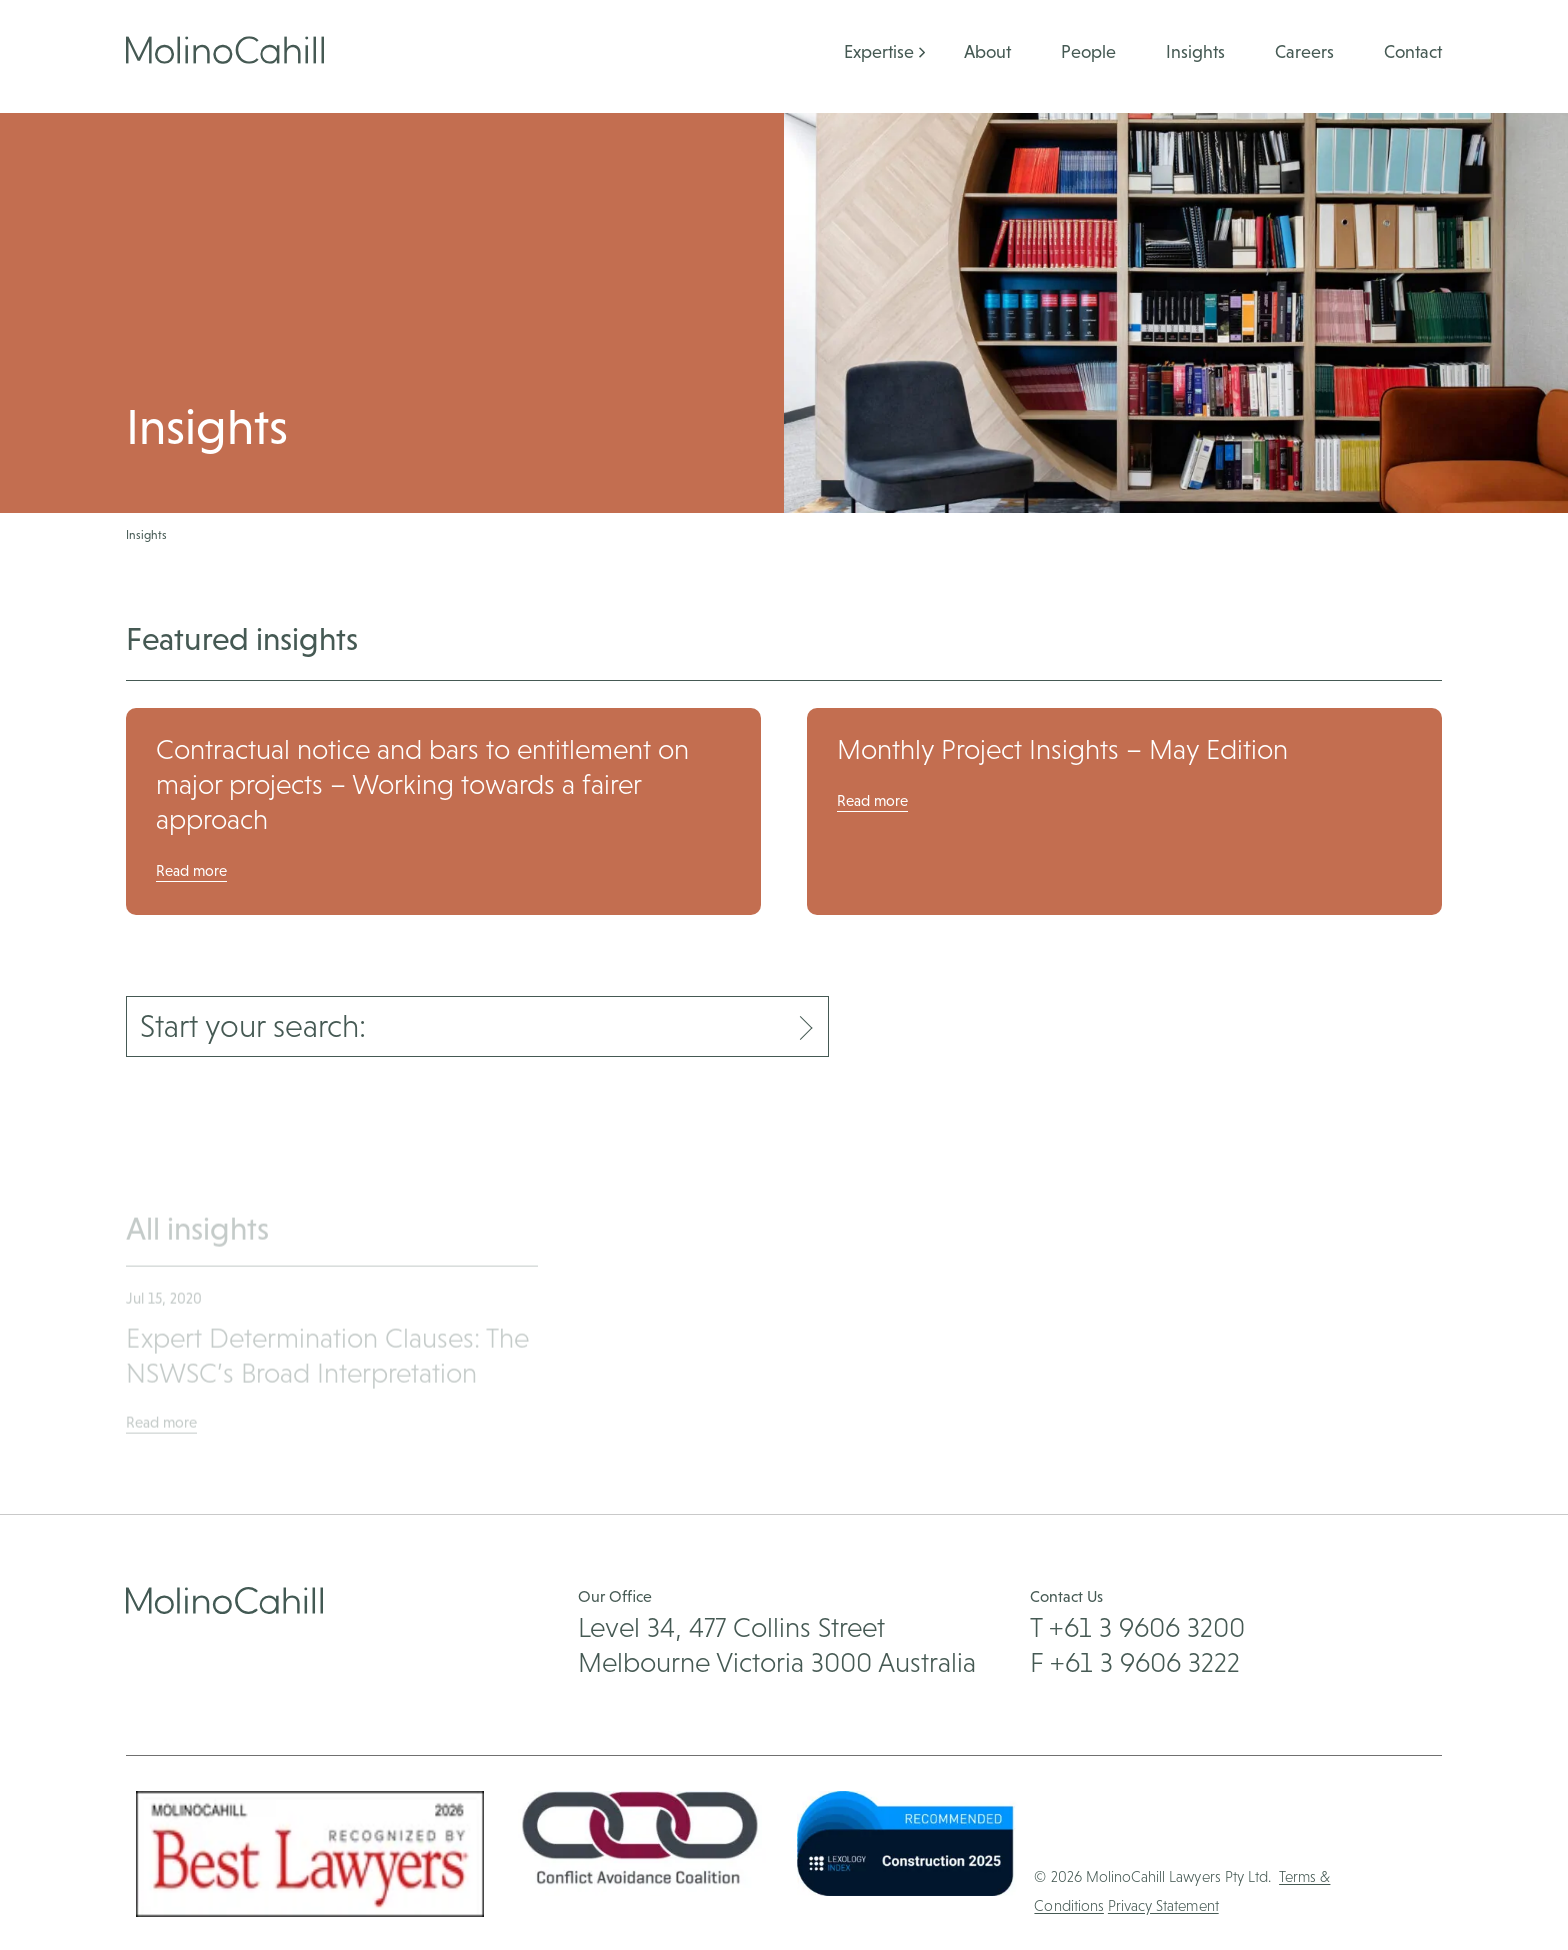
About (987, 51)
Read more (191, 870)
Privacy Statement (1163, 1905)
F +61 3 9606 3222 (1135, 1662)
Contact (1413, 51)
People (1088, 51)
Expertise (879, 51)
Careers (1304, 51)
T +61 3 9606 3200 (1137, 1627)
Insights (1195, 51)
